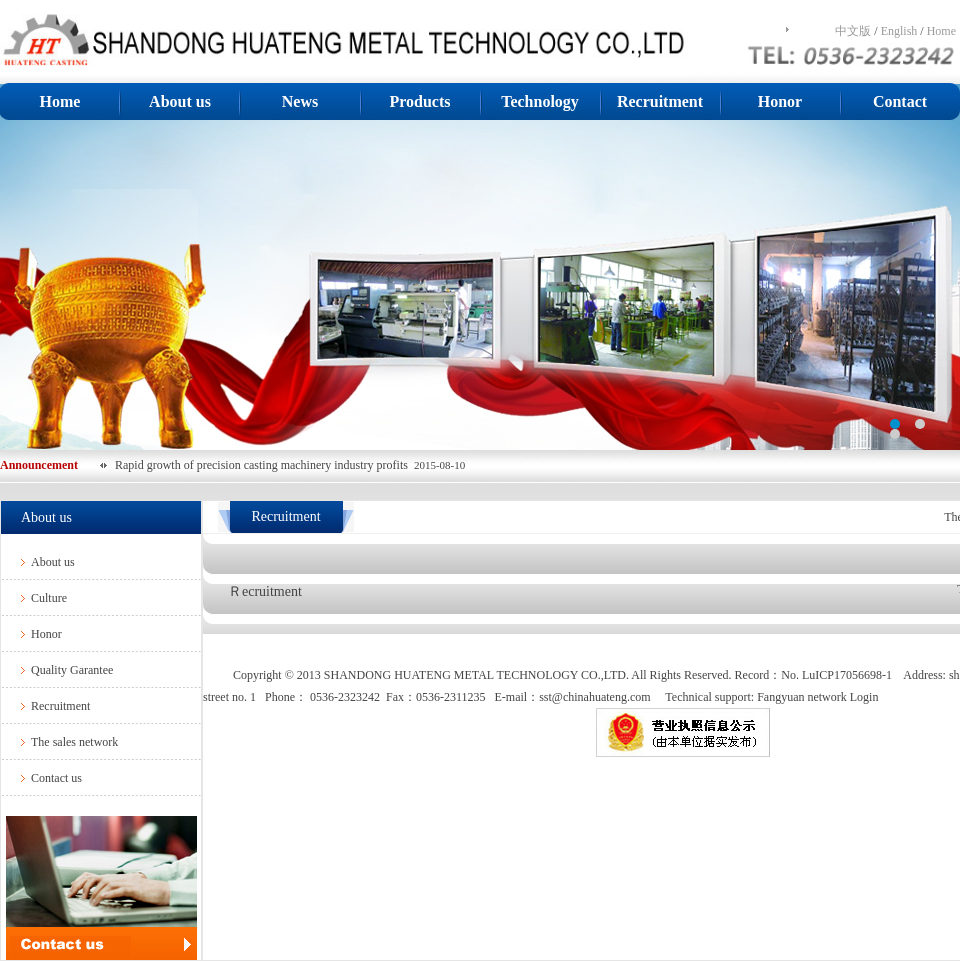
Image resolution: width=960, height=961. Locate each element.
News (300, 101)
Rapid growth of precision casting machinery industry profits (264, 465)
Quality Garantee (72, 670)
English (899, 31)
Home (941, 31)
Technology (540, 101)
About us (180, 101)
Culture (49, 598)
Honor (780, 101)
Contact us (56, 778)
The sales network (74, 742)
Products (419, 101)
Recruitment (660, 101)
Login (864, 697)
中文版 (853, 31)
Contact (900, 101)
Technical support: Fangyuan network (755, 697)
